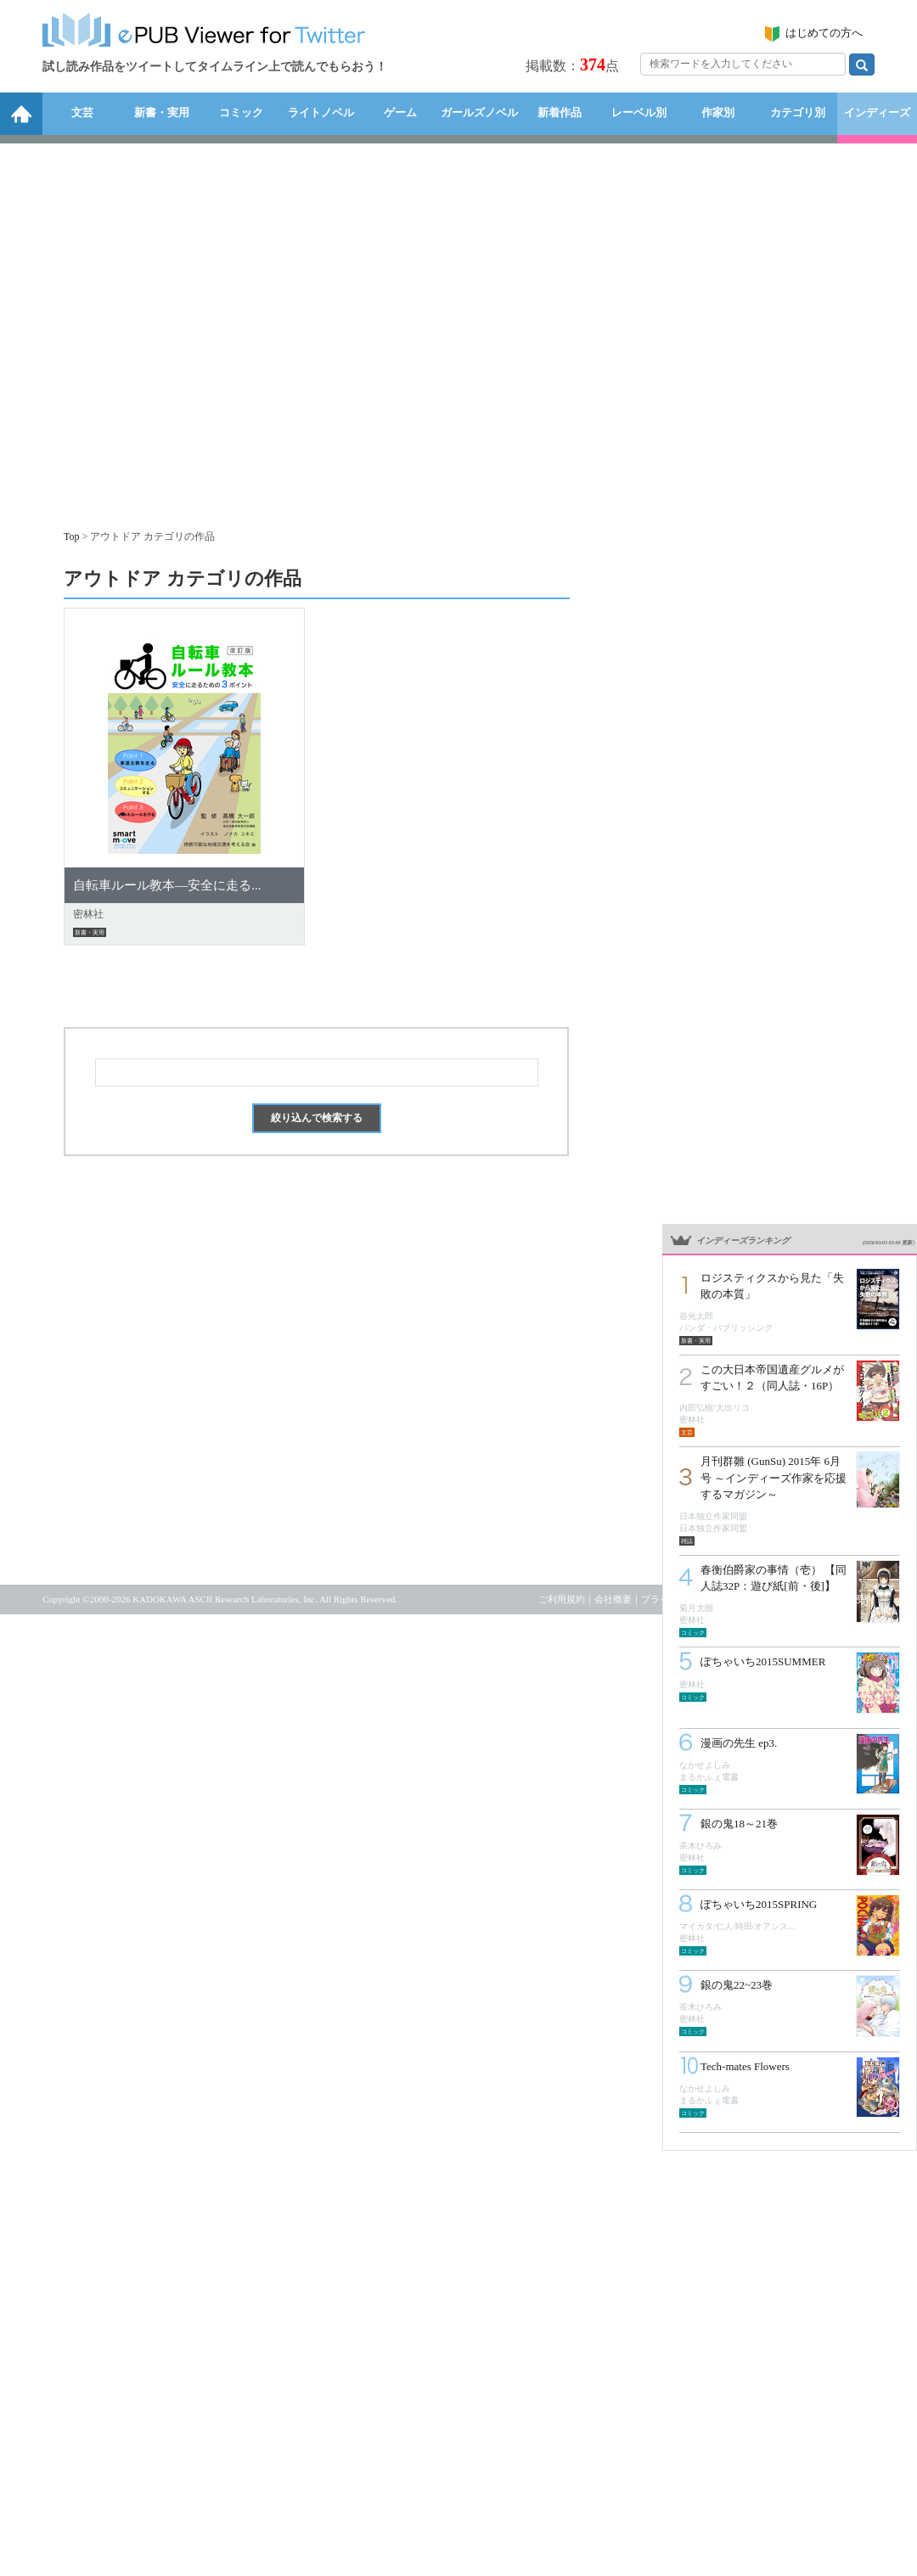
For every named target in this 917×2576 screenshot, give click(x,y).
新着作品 (559, 112)
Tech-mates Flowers (745, 2066)
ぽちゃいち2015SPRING (758, 1904)
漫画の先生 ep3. (738, 1743)
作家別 (717, 112)
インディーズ (877, 112)
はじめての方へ (824, 32)
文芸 (82, 112)
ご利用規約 (561, 1599)
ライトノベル (321, 112)
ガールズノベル (479, 112)
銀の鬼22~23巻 (736, 1984)
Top (72, 536)
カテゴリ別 (797, 112)
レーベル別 (639, 112)
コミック (241, 112)
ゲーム (400, 112)
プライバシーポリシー (687, 1599)
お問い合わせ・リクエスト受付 (809, 1599)
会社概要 (613, 1599)
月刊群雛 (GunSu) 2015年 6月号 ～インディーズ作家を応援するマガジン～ (773, 1477)
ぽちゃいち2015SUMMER (762, 1661)
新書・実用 (161, 112)
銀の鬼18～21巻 (739, 1823)
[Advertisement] (159, 328)
